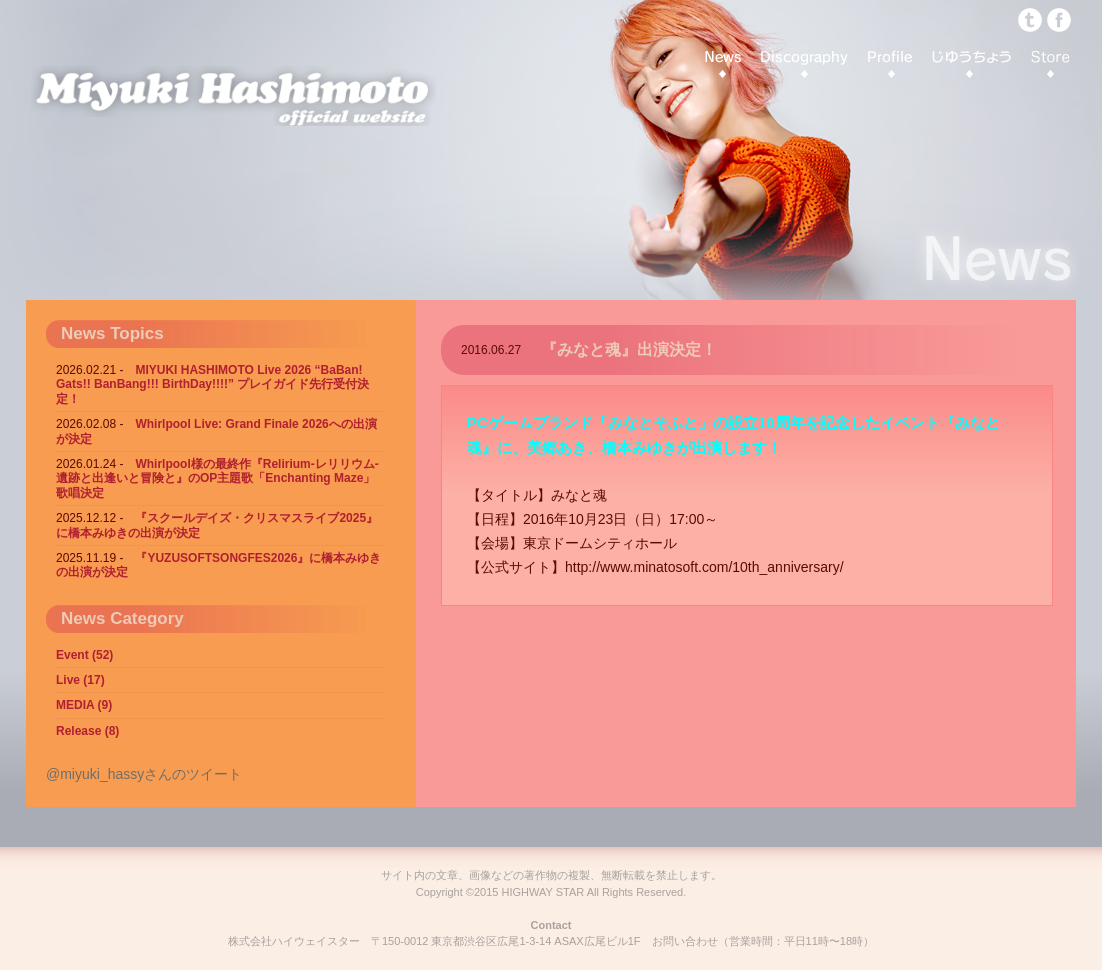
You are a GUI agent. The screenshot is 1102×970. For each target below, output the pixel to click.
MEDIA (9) (84, 705)
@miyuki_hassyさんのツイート (144, 774)
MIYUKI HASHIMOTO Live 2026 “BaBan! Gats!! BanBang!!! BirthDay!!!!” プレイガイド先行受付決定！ (212, 384)
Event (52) (84, 655)
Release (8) (87, 731)
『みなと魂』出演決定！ (629, 349)
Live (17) (80, 680)
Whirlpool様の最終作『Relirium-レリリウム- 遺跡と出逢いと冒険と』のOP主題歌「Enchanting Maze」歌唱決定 (217, 478)
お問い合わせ (685, 941)
